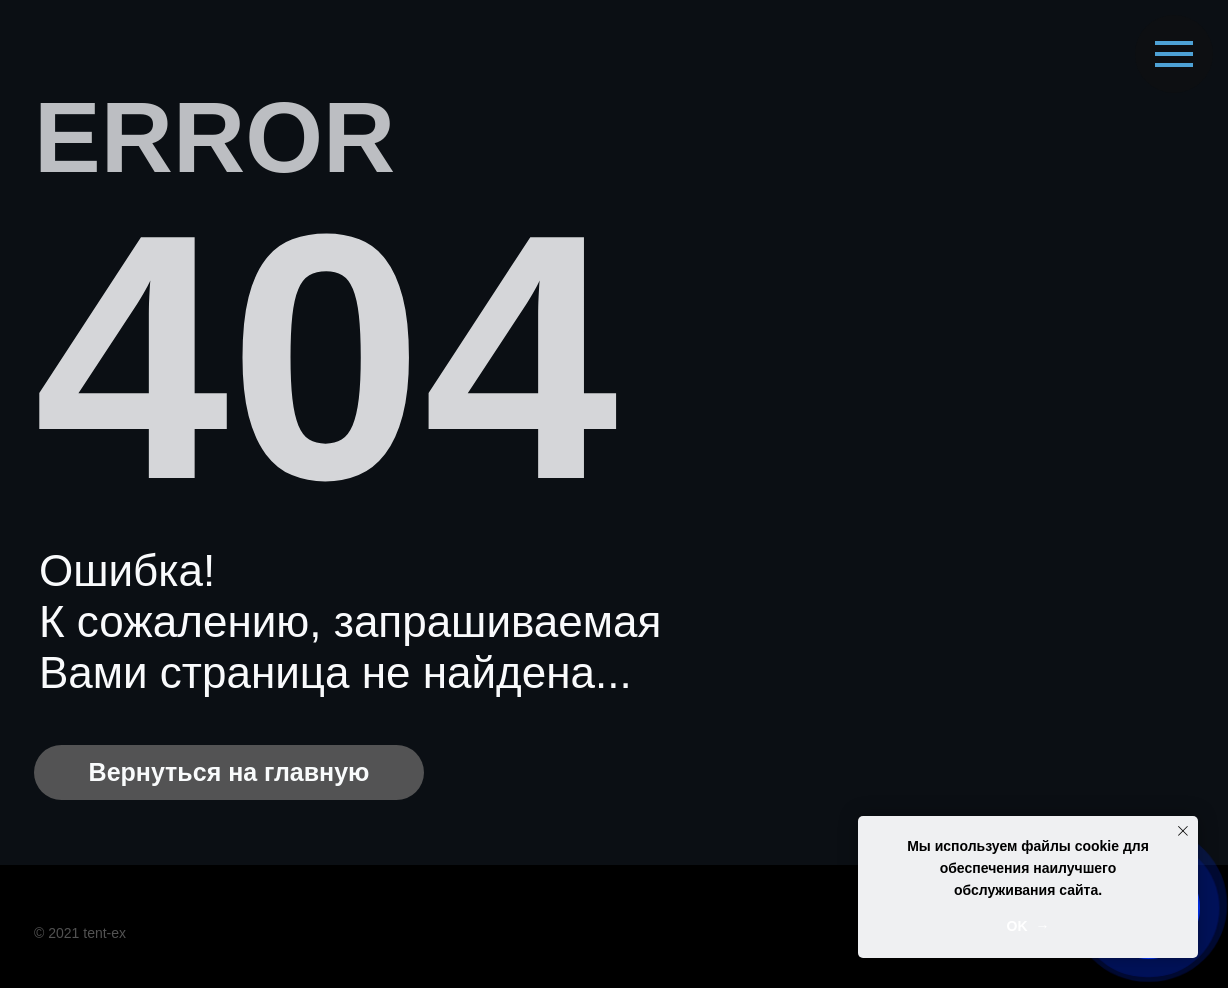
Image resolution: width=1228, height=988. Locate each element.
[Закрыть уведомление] (1183, 831)
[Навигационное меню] (1174, 54)
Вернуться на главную (229, 772)
